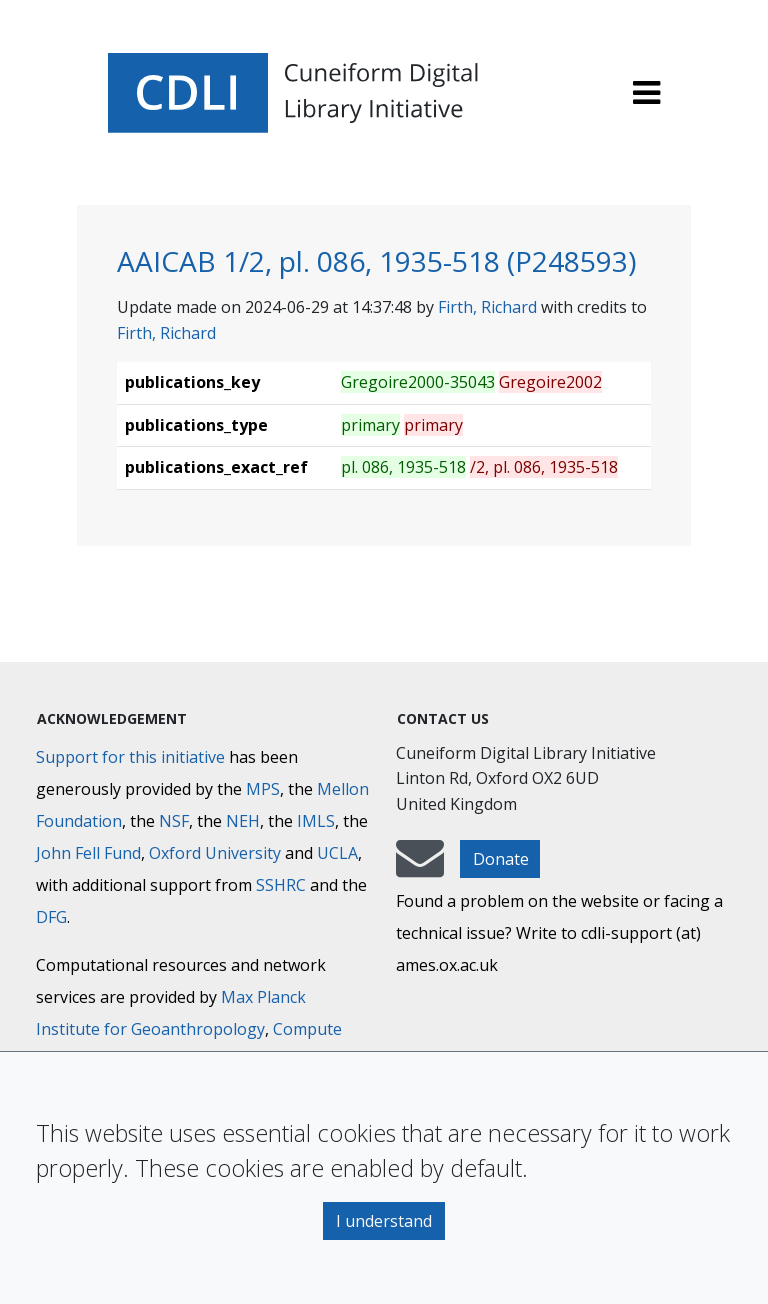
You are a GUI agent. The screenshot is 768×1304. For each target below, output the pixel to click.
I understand (384, 1221)
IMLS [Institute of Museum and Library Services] (316, 821)
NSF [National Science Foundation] (174, 821)
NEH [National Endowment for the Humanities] (243, 821)
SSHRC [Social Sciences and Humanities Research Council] (281, 885)
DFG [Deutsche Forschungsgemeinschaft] (51, 917)
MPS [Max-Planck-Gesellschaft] (263, 789)
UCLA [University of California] (337, 853)
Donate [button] (501, 859)
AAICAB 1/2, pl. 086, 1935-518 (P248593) (376, 261)
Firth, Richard (487, 307)
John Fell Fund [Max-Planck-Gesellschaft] (88, 853)
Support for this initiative (130, 757)
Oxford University (215, 853)
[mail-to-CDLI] (420, 868)
